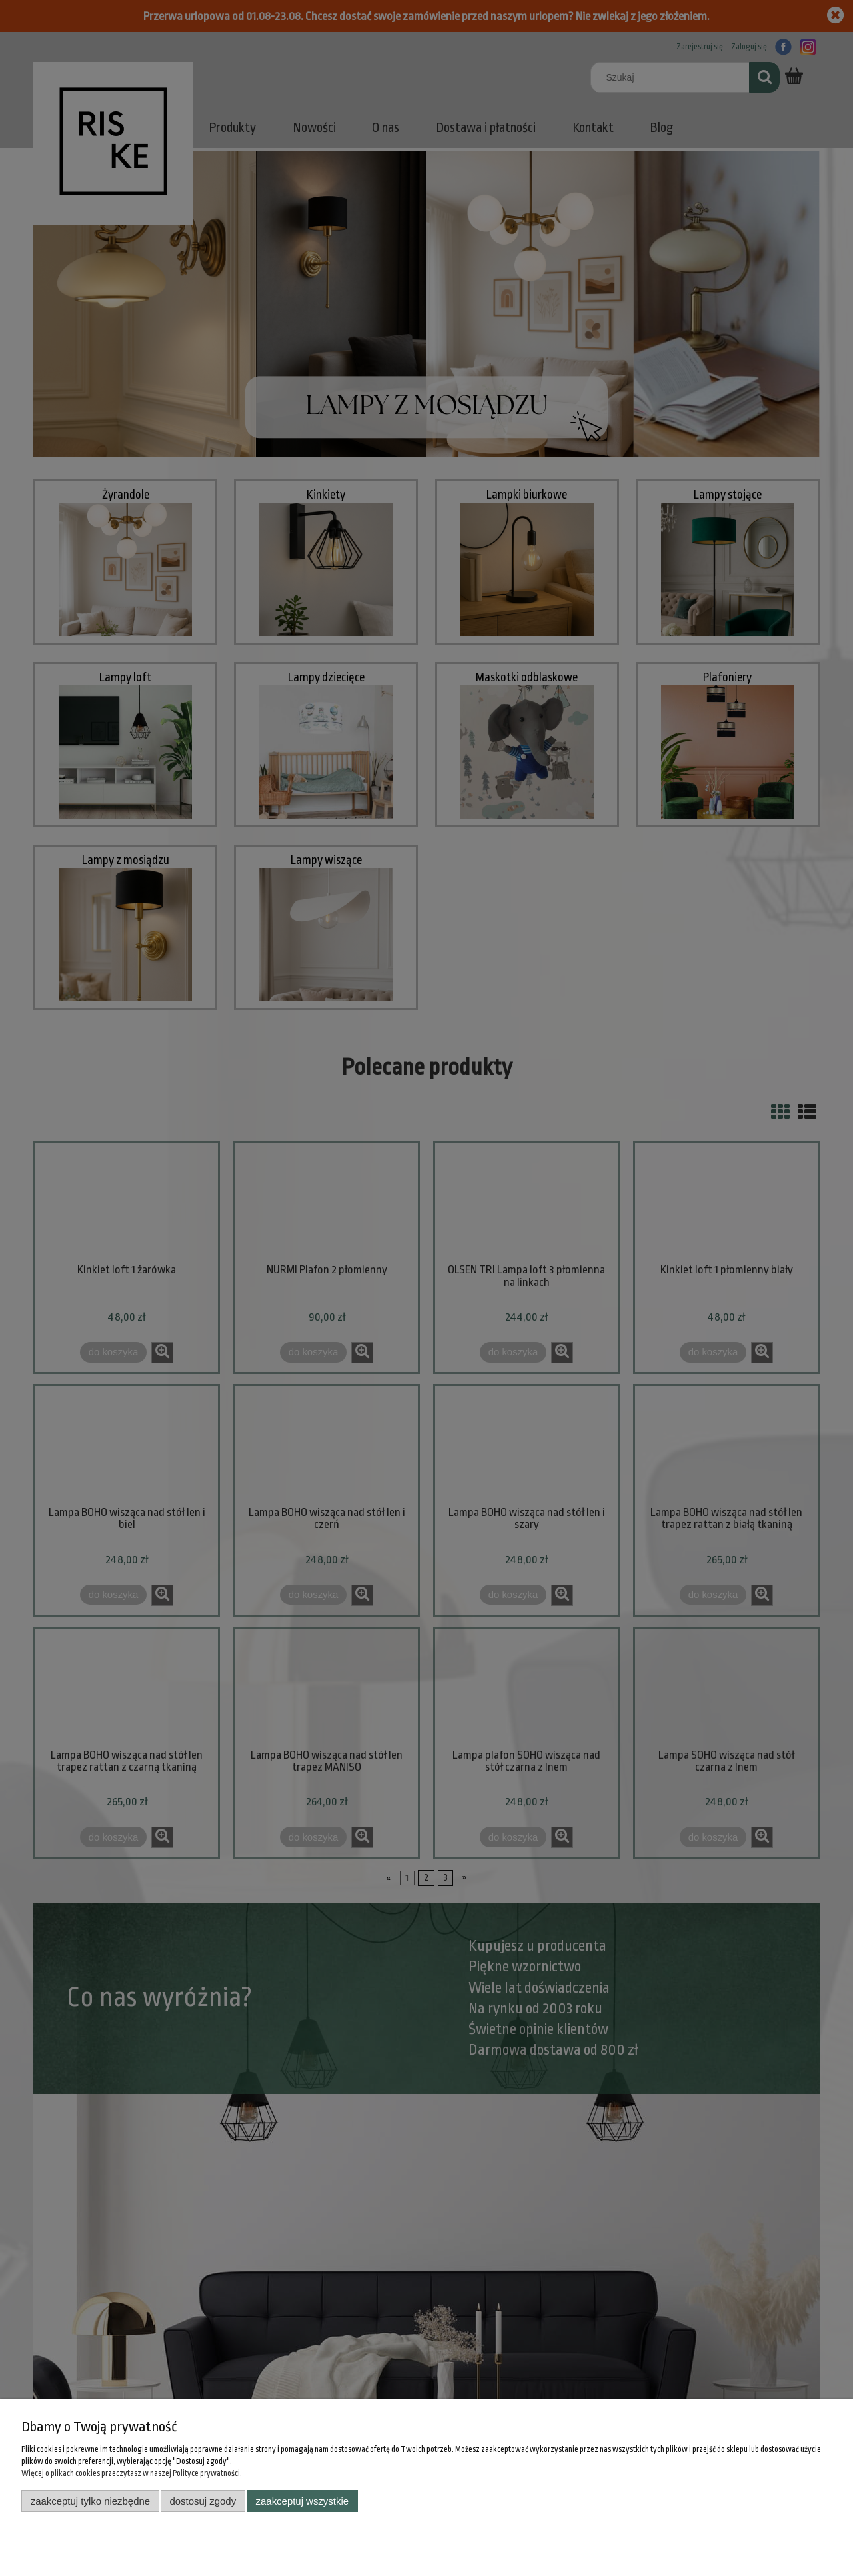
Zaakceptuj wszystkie (302, 2501)
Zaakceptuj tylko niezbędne (90, 2501)
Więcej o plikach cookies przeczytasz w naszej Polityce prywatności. (131, 2473)
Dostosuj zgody (202, 2501)
